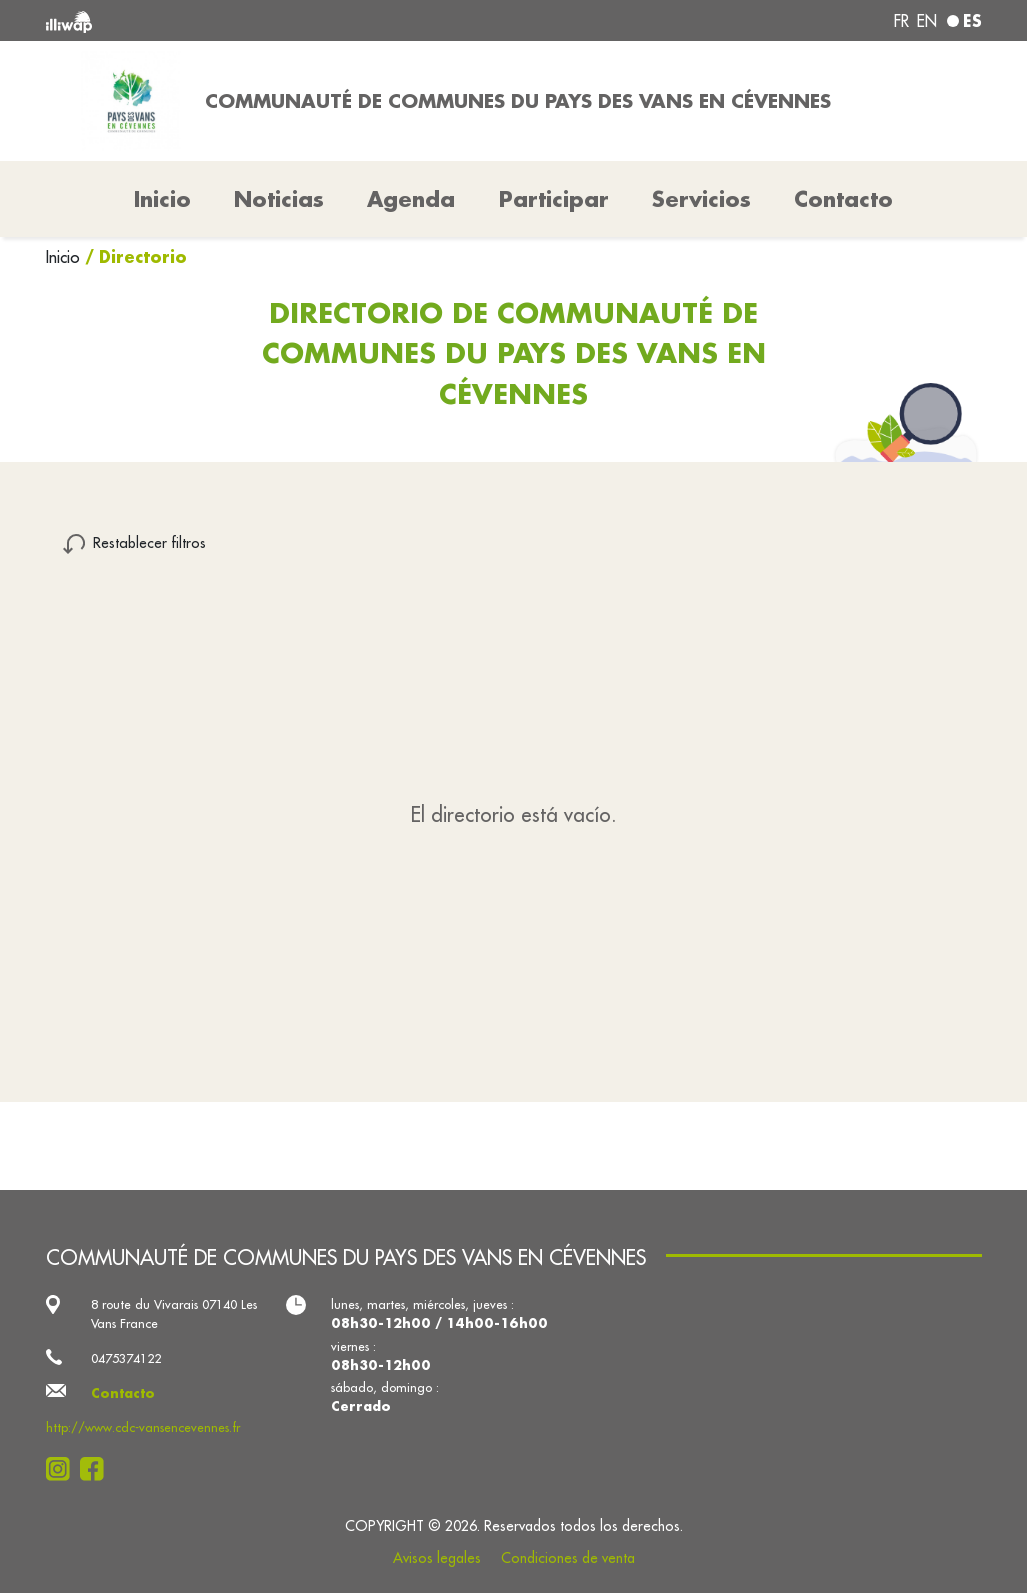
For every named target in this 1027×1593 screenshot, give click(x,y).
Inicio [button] (162, 199)
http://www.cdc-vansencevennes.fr (143, 1427)
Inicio (65, 257)
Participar (554, 199)
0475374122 (126, 1358)
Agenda (411, 199)
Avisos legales (437, 1558)
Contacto (843, 199)
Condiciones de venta (568, 1558)
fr (901, 21)
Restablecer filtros (149, 542)
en (927, 21)
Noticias (279, 199)
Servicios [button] (701, 199)
